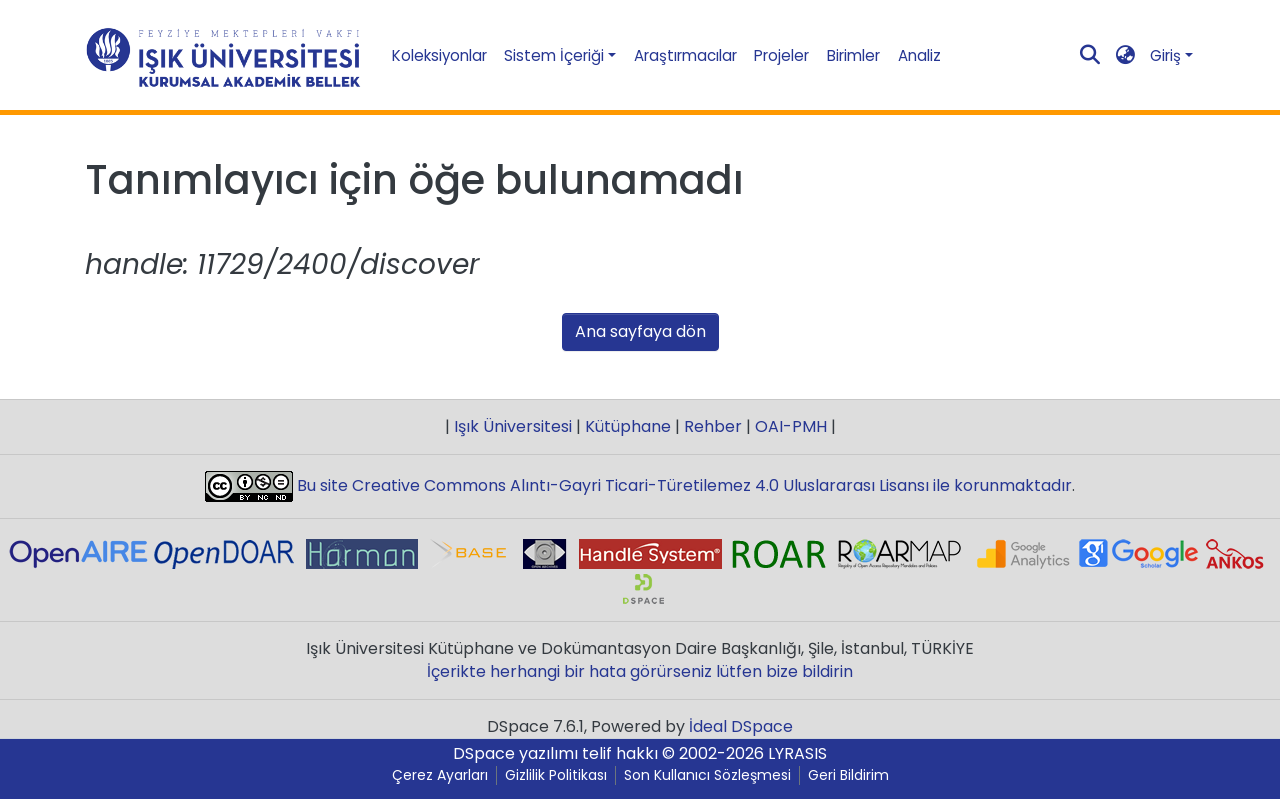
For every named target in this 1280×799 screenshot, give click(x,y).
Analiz (919, 55)
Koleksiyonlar (439, 55)
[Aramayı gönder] (1090, 56)
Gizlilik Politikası (556, 775)
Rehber (713, 426)
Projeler (781, 55)
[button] (1126, 55)
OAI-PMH (791, 426)
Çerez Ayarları (440, 775)
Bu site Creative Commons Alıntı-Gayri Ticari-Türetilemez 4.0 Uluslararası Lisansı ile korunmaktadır (682, 485)
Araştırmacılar (685, 55)
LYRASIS (797, 753)
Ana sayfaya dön (640, 331)
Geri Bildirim (848, 775)
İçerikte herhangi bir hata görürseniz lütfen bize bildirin (640, 671)
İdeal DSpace (741, 726)
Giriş (1165, 55)
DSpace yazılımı (515, 753)
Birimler (853, 55)
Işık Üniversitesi (513, 426)
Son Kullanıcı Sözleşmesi (707, 775)
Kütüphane (628, 426)
